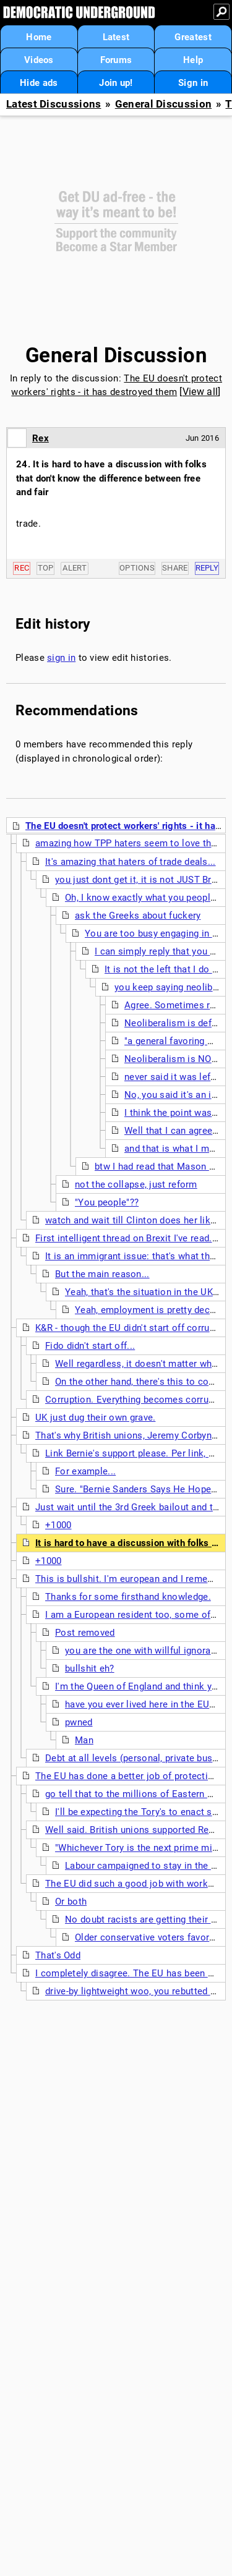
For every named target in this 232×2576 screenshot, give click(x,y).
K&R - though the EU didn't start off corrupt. (128, 1327)
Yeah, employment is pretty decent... (153, 1310)
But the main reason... (102, 1274)
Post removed (85, 1632)
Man (84, 1740)
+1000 (58, 1525)
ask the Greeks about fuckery (137, 915)
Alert (74, 567)
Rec (21, 567)
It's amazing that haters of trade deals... (130, 861)
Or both (71, 1901)
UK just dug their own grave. (95, 1417)
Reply (207, 567)
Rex (40, 438)
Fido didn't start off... (90, 1345)
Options (137, 567)
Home (38, 37)
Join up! (115, 82)
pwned (79, 1722)
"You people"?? (107, 1202)
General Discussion (163, 104)
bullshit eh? (89, 1668)
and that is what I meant (176, 1148)
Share (175, 567)
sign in (61, 657)
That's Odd (57, 1955)
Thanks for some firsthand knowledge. (128, 1596)
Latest (116, 37)
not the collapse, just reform (136, 1184)
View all (200, 391)
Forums (116, 60)
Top (46, 567)
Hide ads (39, 82)
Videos (39, 60)
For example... (85, 1471)
